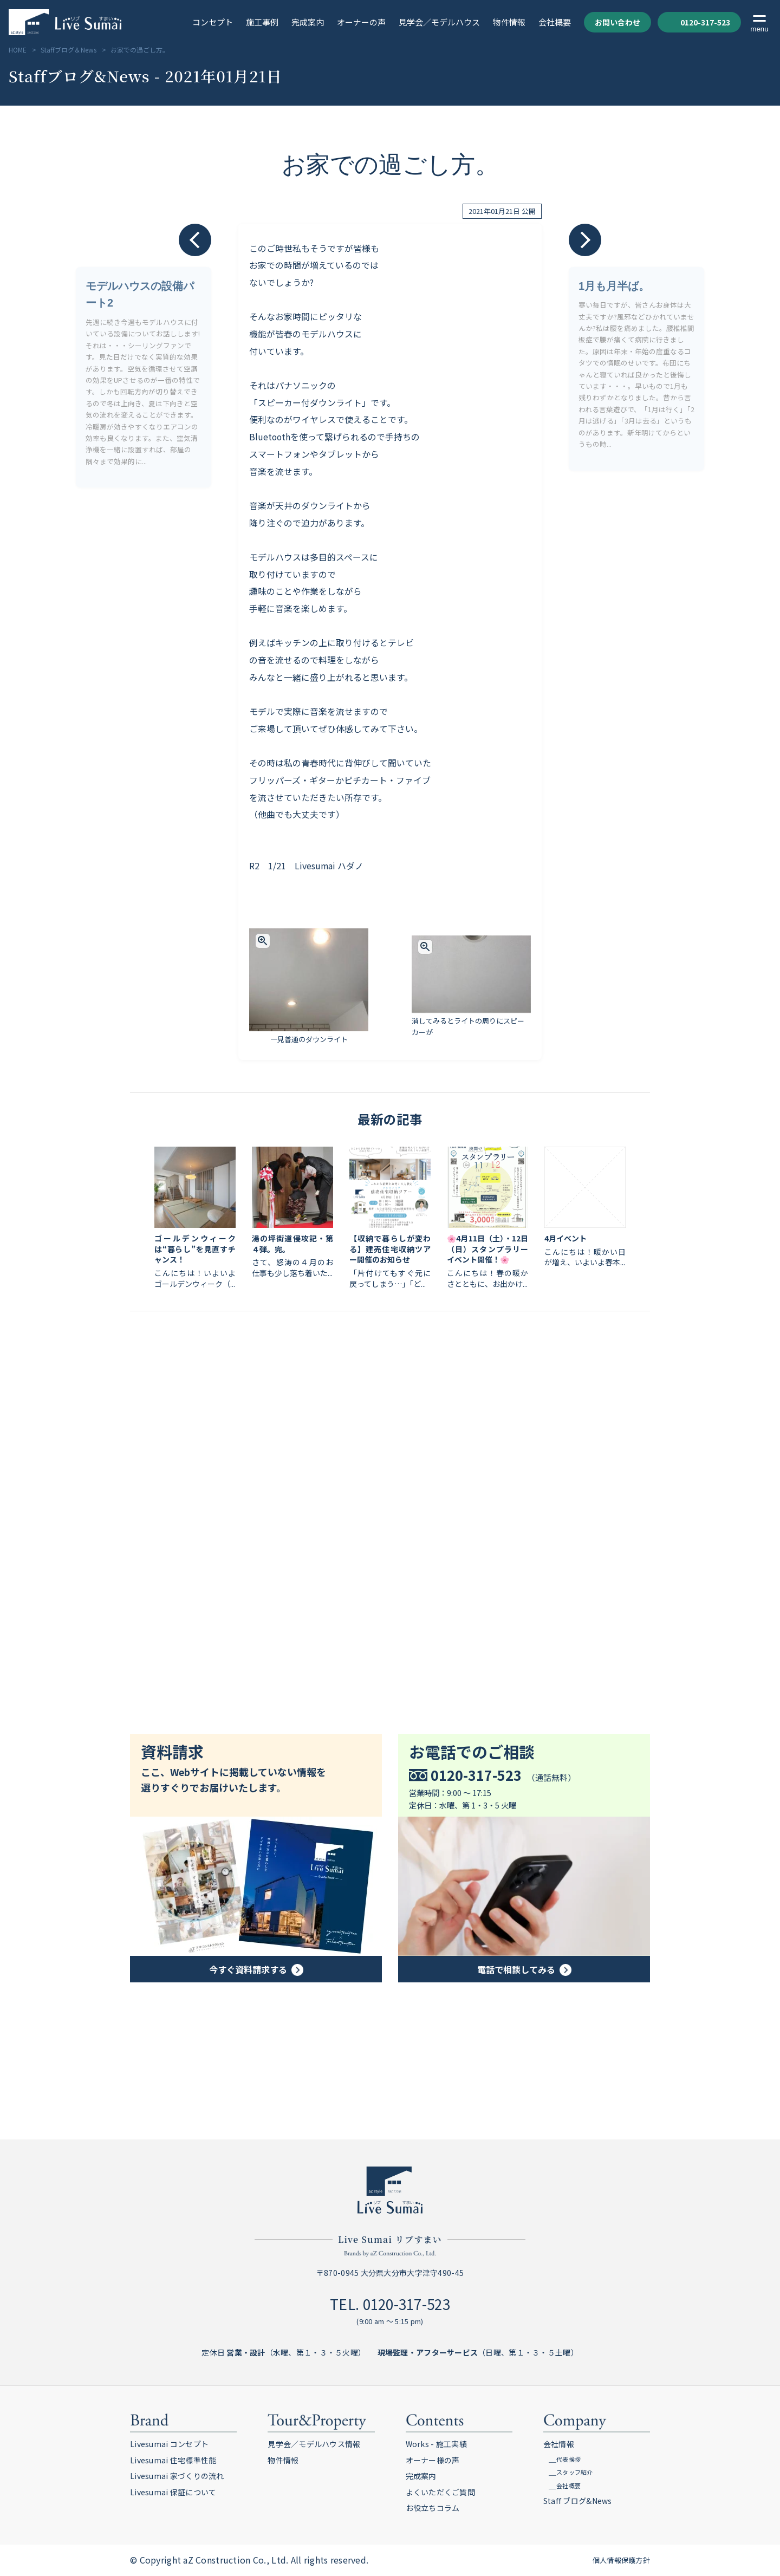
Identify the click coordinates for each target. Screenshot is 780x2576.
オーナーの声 (361, 23)
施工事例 (262, 23)
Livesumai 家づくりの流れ (177, 2475)
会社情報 (558, 2443)
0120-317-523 (699, 22)
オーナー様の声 (433, 2460)
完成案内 (307, 23)
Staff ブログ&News (577, 2500)
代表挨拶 (568, 2459)
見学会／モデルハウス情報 (314, 2443)
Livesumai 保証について (173, 2492)
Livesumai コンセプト (169, 2443)
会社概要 (554, 23)
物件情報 (509, 23)
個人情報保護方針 (621, 2560)
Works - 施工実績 (436, 2443)
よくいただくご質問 (441, 2492)
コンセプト (212, 23)
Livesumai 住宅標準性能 (173, 2460)
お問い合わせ (617, 22)
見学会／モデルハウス (439, 23)
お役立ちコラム (433, 2507)
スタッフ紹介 (574, 2472)
